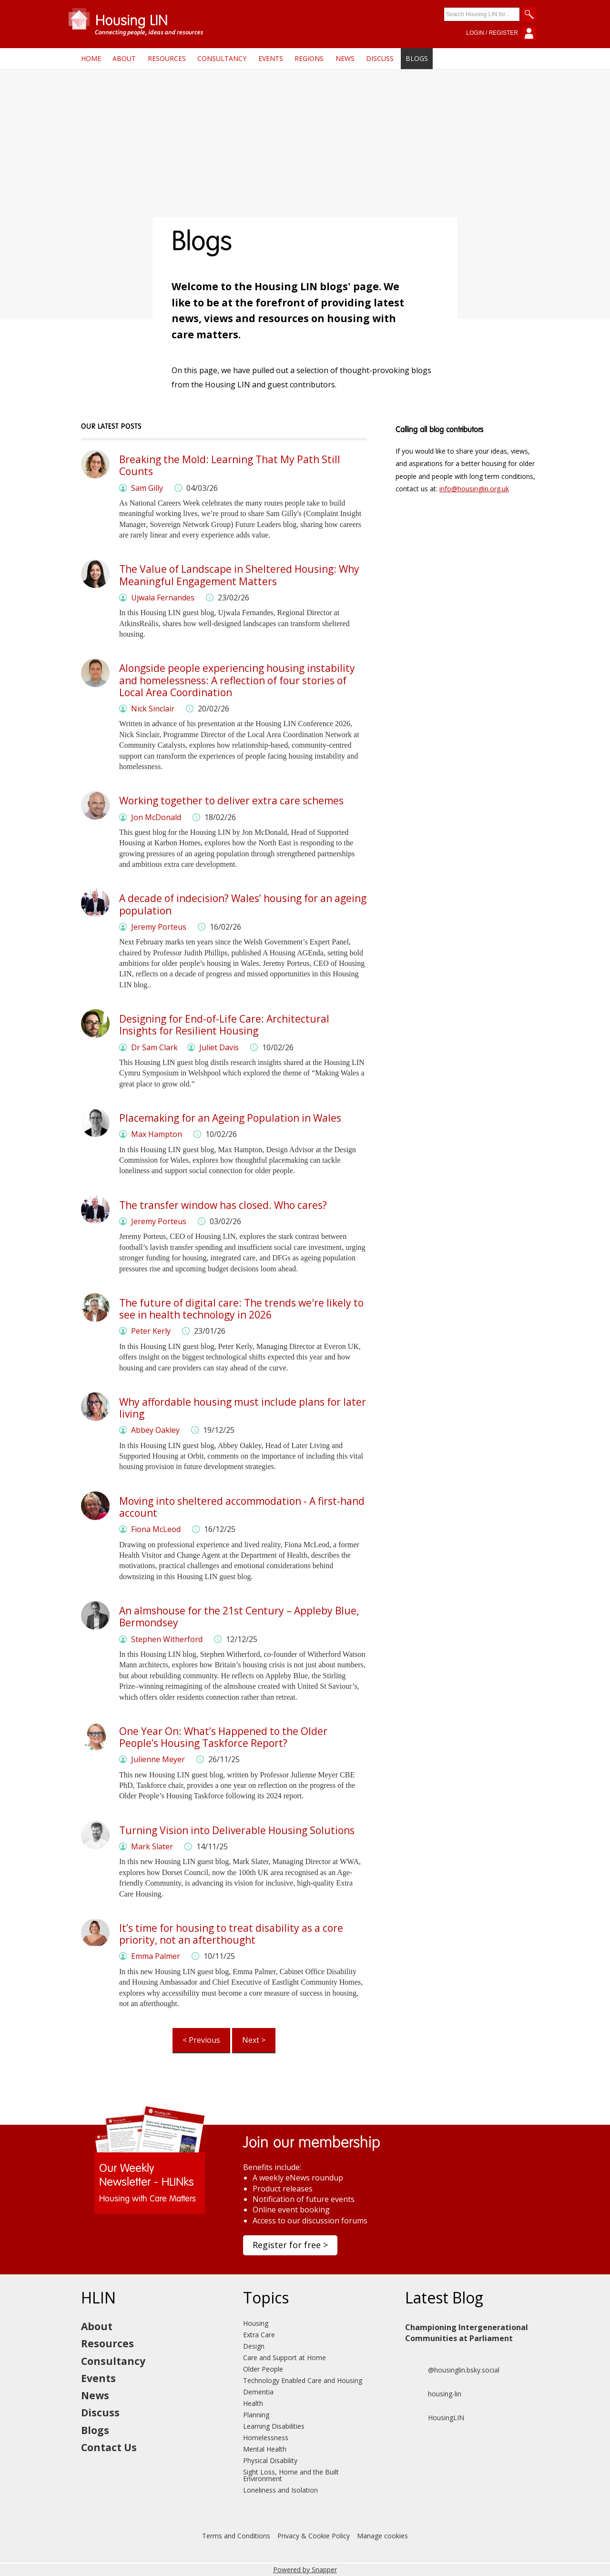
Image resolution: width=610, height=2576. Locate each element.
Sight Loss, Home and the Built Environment (291, 2475)
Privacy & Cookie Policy (313, 2535)
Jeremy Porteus (158, 927)
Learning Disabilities (274, 2426)
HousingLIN (434, 2417)
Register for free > (290, 2245)
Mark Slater (152, 1846)
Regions (309, 58)
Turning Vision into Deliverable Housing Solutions (237, 1830)
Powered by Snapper (305, 2569)
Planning (256, 2414)
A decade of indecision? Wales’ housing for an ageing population (242, 904)
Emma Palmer (155, 1956)
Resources (167, 58)
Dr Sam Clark (154, 1047)
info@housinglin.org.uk (474, 488)
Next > (253, 2040)
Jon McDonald (156, 817)
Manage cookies (382, 2535)
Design (253, 2346)
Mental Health (264, 2449)
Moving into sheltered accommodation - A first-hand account (242, 1507)
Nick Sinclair (152, 708)
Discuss (380, 58)
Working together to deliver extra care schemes (231, 800)
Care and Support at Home (284, 2357)
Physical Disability (270, 2460)
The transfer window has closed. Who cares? (223, 1205)
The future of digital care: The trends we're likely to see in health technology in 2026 (241, 1308)
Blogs (417, 58)
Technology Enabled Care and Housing (302, 2380)
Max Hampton (156, 1134)
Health (253, 2403)
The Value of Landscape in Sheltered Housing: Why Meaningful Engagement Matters (239, 575)
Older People (263, 2368)
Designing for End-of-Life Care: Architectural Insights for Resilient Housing (224, 1024)
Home (91, 58)
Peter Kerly (151, 1331)
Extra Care (259, 2334)
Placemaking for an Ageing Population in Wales (230, 1118)
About (124, 58)
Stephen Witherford (167, 1639)
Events (270, 58)
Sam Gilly (147, 488)
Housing (255, 2323)
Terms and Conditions (236, 2535)
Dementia (258, 2391)
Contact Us (109, 2447)
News (345, 58)
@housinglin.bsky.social (452, 2370)
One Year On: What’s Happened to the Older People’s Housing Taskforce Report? (223, 1737)
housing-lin (433, 2394)
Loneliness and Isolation (280, 2490)
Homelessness (265, 2437)
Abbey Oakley (155, 1430)
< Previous (201, 2040)
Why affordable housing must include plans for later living (242, 1407)
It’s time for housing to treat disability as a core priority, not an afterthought (231, 1934)
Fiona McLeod (156, 1529)
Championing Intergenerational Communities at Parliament (466, 2332)
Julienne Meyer (158, 1759)
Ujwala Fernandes (162, 597)
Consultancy (221, 58)
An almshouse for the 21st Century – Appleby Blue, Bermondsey (239, 1616)
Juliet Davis (219, 1047)
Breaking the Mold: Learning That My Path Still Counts (229, 465)
